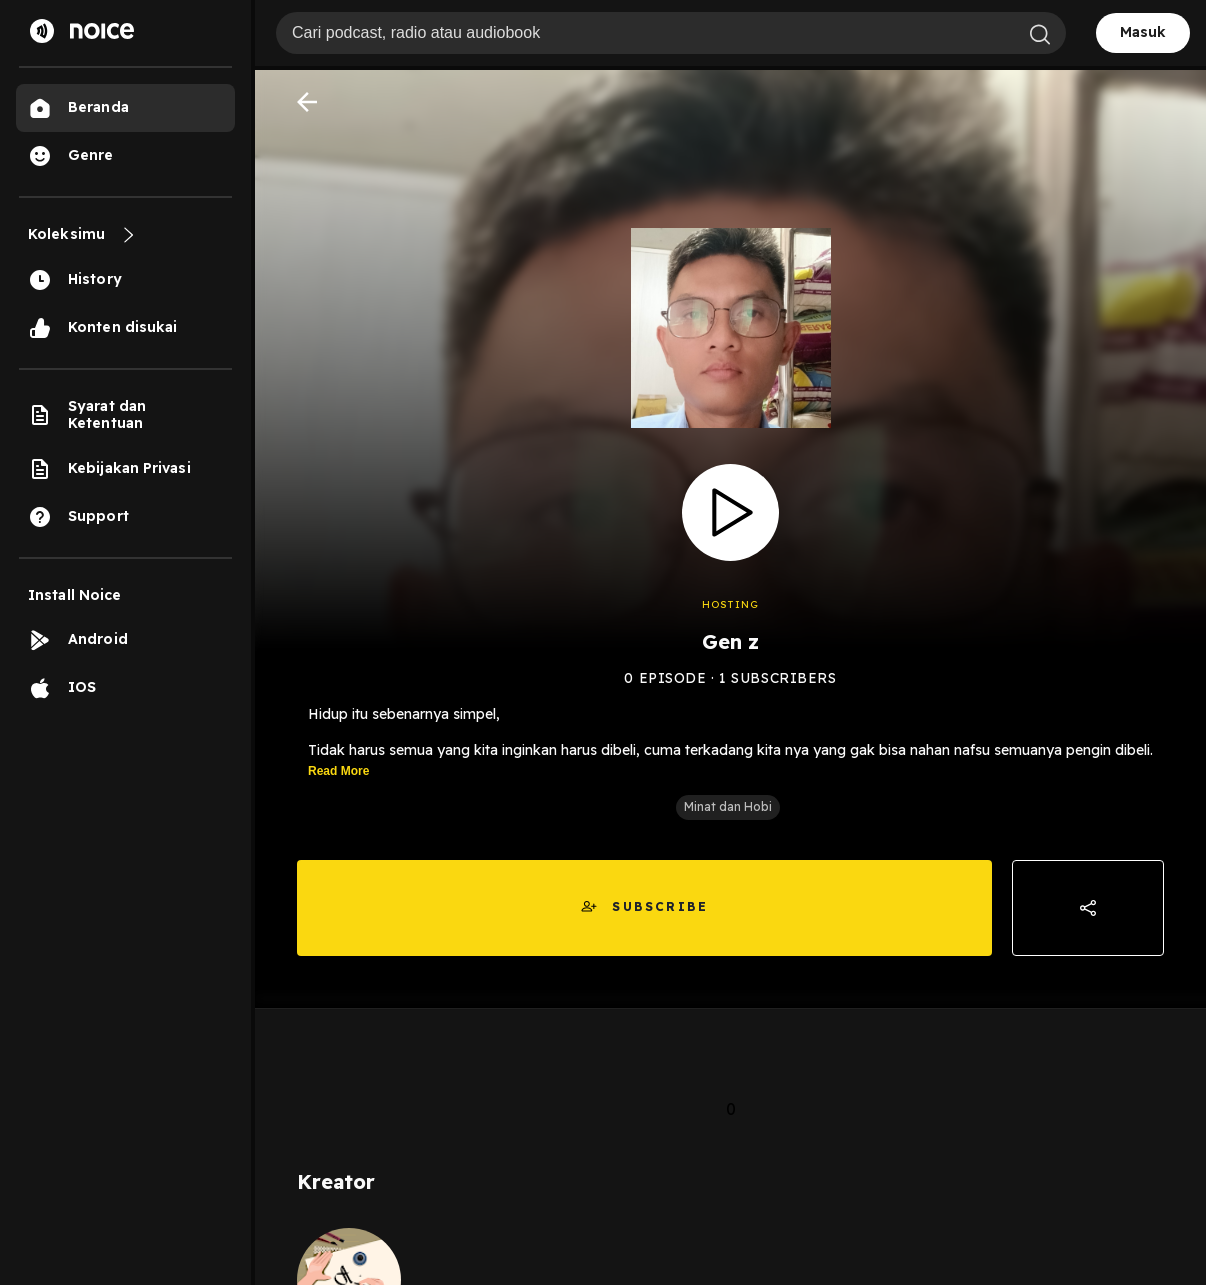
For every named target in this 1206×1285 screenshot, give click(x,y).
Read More (338, 771)
